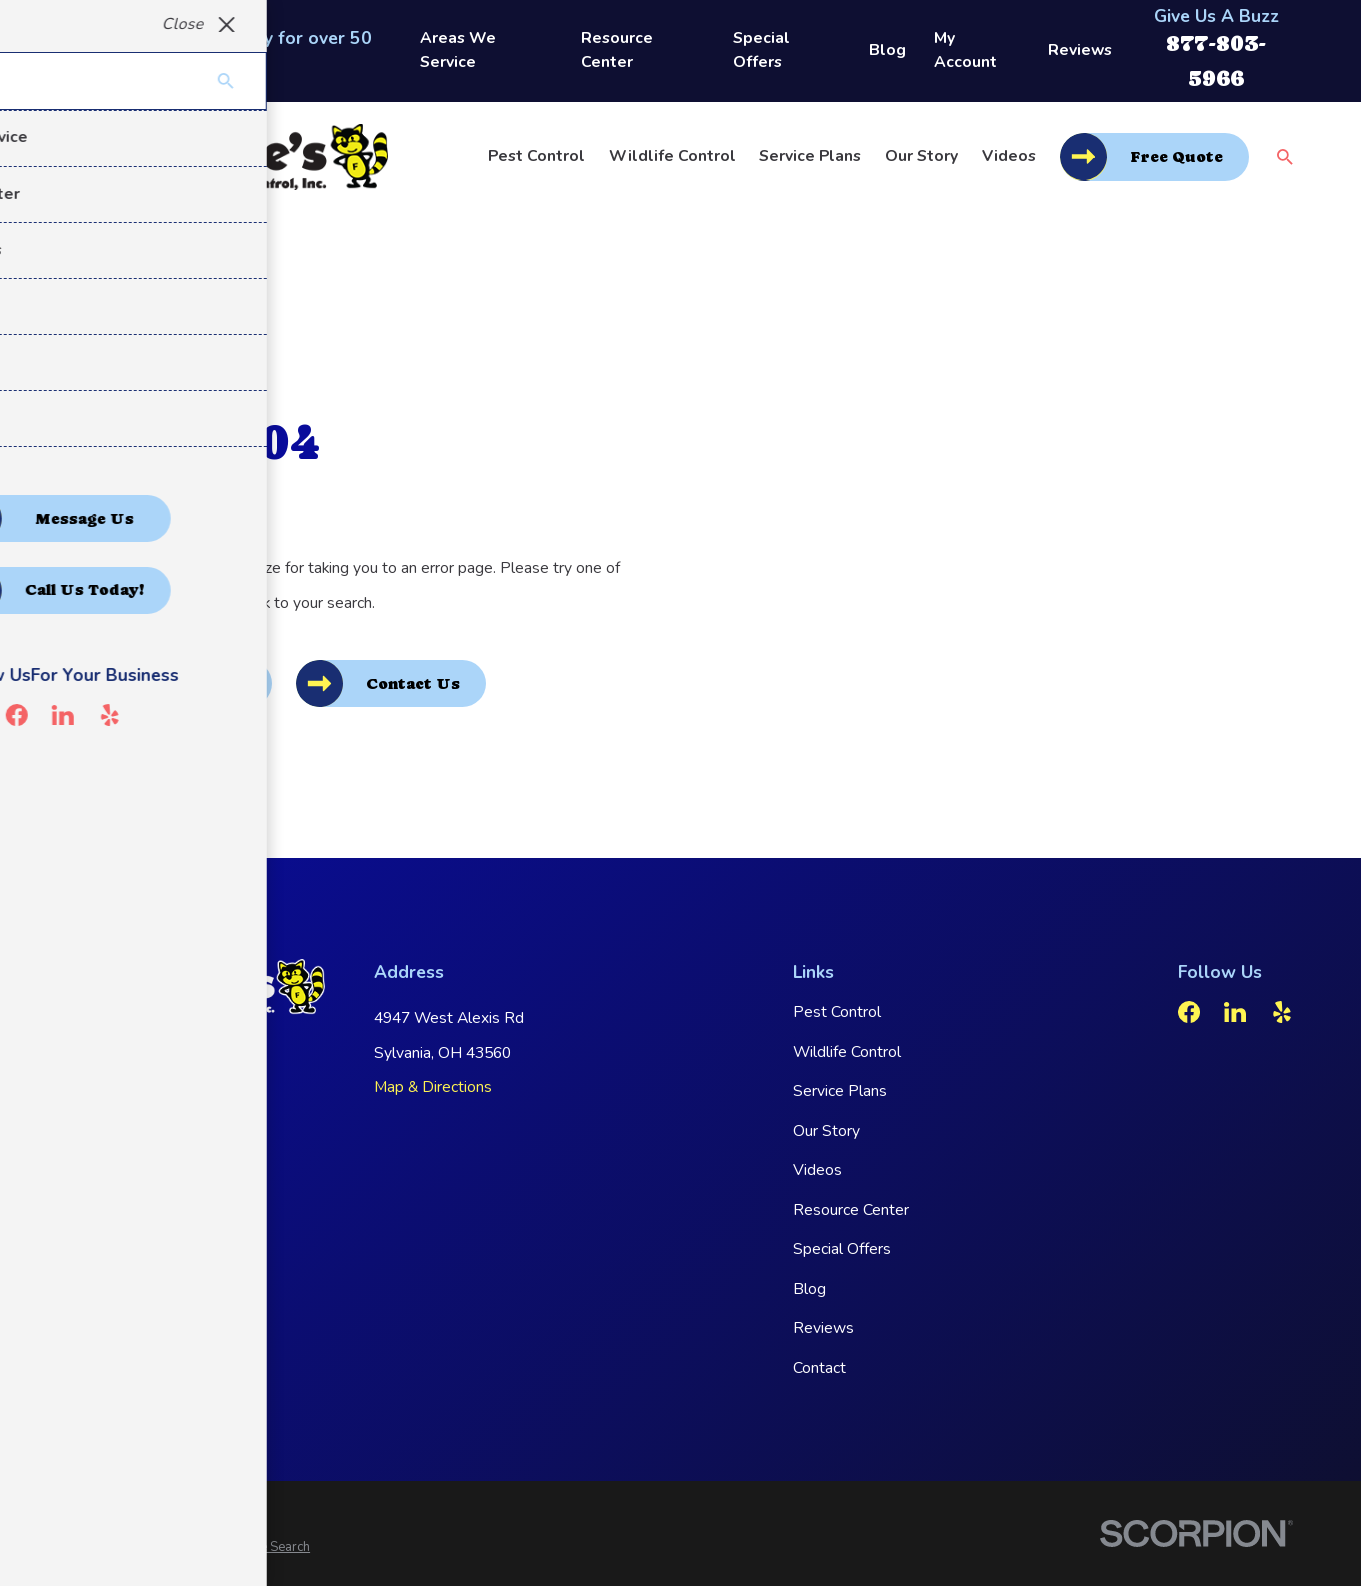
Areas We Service (458, 50)
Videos (817, 1170)
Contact (819, 1368)
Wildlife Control (847, 1052)
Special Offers (761, 50)
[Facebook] (1189, 1012)
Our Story (826, 1131)
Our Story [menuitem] (921, 156)
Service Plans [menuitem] (810, 156)
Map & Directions (433, 1087)
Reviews (1080, 50)
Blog (887, 50)
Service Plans (840, 1091)
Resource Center (617, 50)
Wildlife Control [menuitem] (672, 156)
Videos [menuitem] (1009, 156)
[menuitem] (93, 1548)
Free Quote (1176, 157)
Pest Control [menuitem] (536, 156)
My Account (965, 50)
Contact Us (413, 684)
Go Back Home (184, 684)
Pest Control (837, 1012)
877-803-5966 (146, 1094)
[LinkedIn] (1235, 1012)
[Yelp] (1282, 1012)
